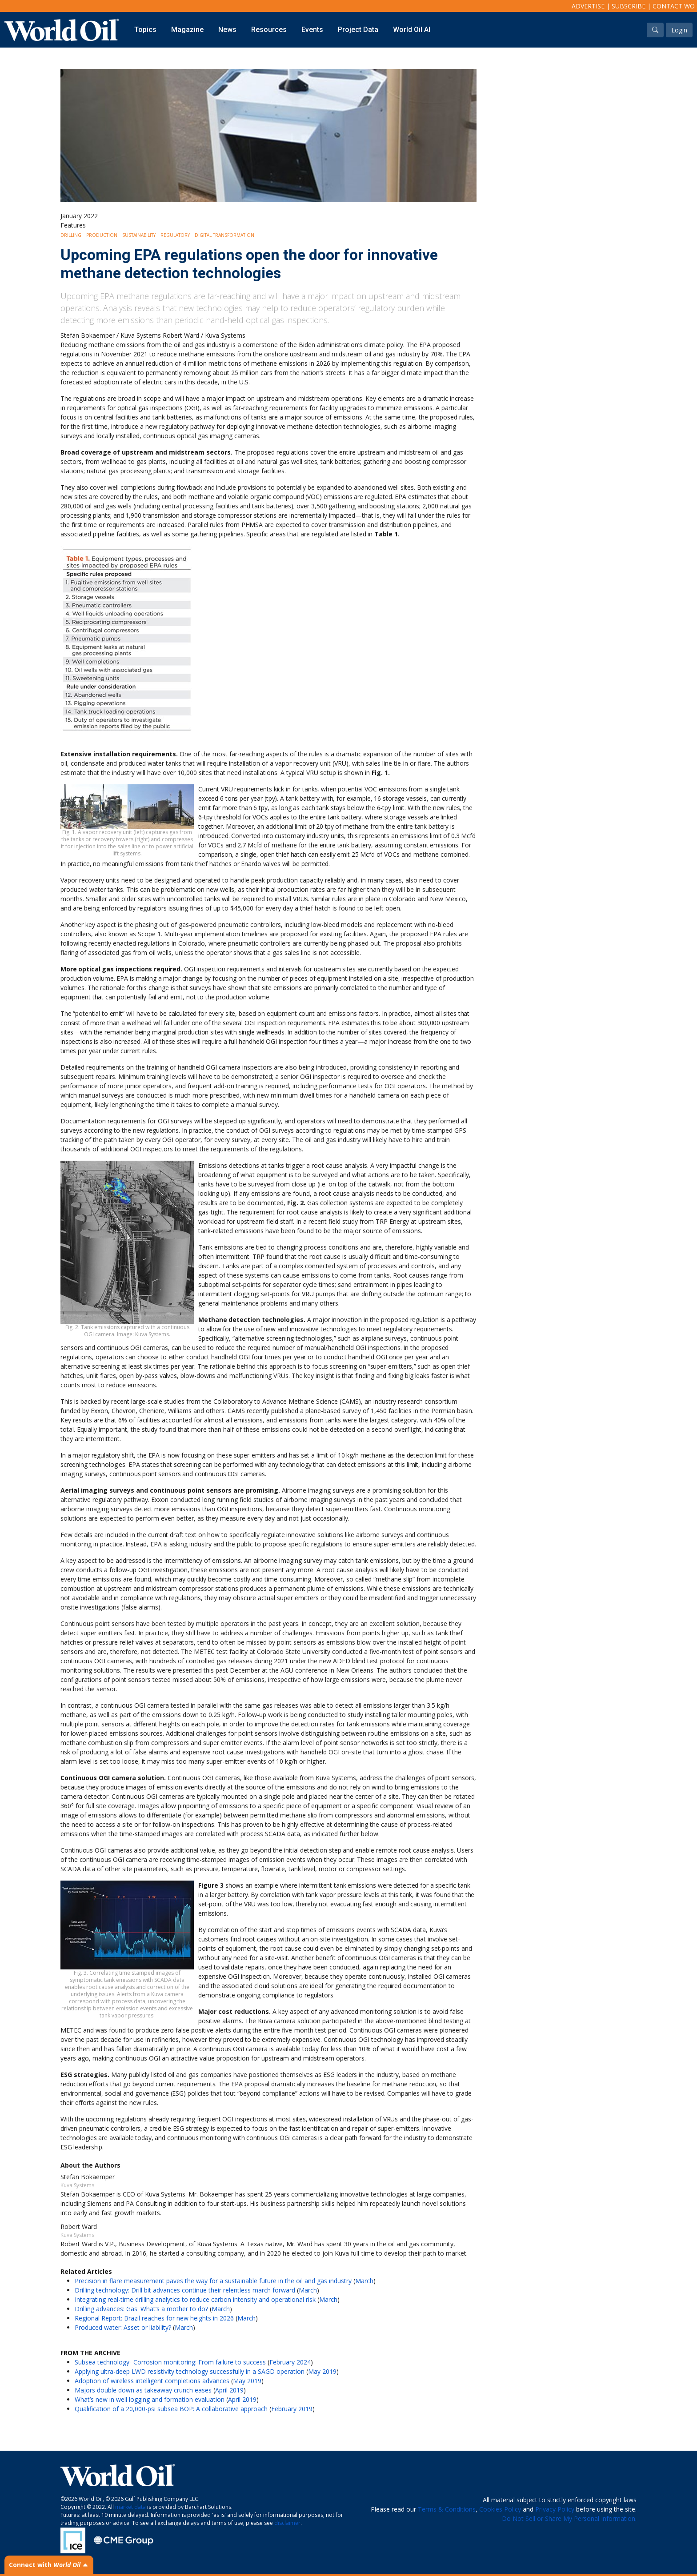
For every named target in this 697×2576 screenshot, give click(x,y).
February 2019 (291, 2408)
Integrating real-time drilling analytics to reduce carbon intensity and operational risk (195, 2299)
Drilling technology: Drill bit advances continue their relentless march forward (185, 2290)
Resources (269, 29)
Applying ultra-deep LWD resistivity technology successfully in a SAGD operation (189, 2371)
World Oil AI (411, 29)
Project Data (358, 29)
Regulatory (175, 235)
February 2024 (290, 2362)
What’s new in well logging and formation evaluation (149, 2399)
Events (312, 29)
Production (101, 235)
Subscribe (628, 6)
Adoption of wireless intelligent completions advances (152, 2380)
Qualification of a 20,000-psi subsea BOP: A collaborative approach (171, 2408)
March (364, 2280)
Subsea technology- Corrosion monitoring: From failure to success (170, 2362)
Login (679, 30)
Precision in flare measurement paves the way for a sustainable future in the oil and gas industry (213, 2280)
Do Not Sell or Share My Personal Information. (569, 2518)
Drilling (70, 235)
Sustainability (139, 235)
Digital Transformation (224, 235)
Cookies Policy (500, 2509)
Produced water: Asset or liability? (123, 2327)
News (227, 29)
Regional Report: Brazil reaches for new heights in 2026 (154, 2318)
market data (130, 2507)
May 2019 (322, 2371)
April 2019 (229, 2390)
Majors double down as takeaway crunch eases (143, 2390)
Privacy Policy (554, 2509)
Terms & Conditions (447, 2509)
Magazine (187, 29)
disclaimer (287, 2523)
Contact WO (674, 6)
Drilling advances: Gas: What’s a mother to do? (141, 2308)
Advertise (588, 6)
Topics (145, 29)
